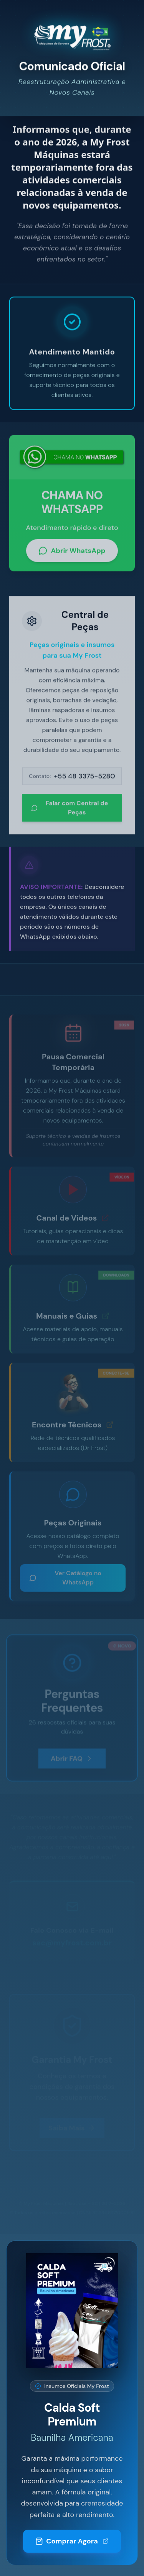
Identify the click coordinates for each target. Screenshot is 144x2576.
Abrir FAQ (72, 1758)
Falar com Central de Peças (69, 810)
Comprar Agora (72, 2546)
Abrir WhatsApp (71, 553)
